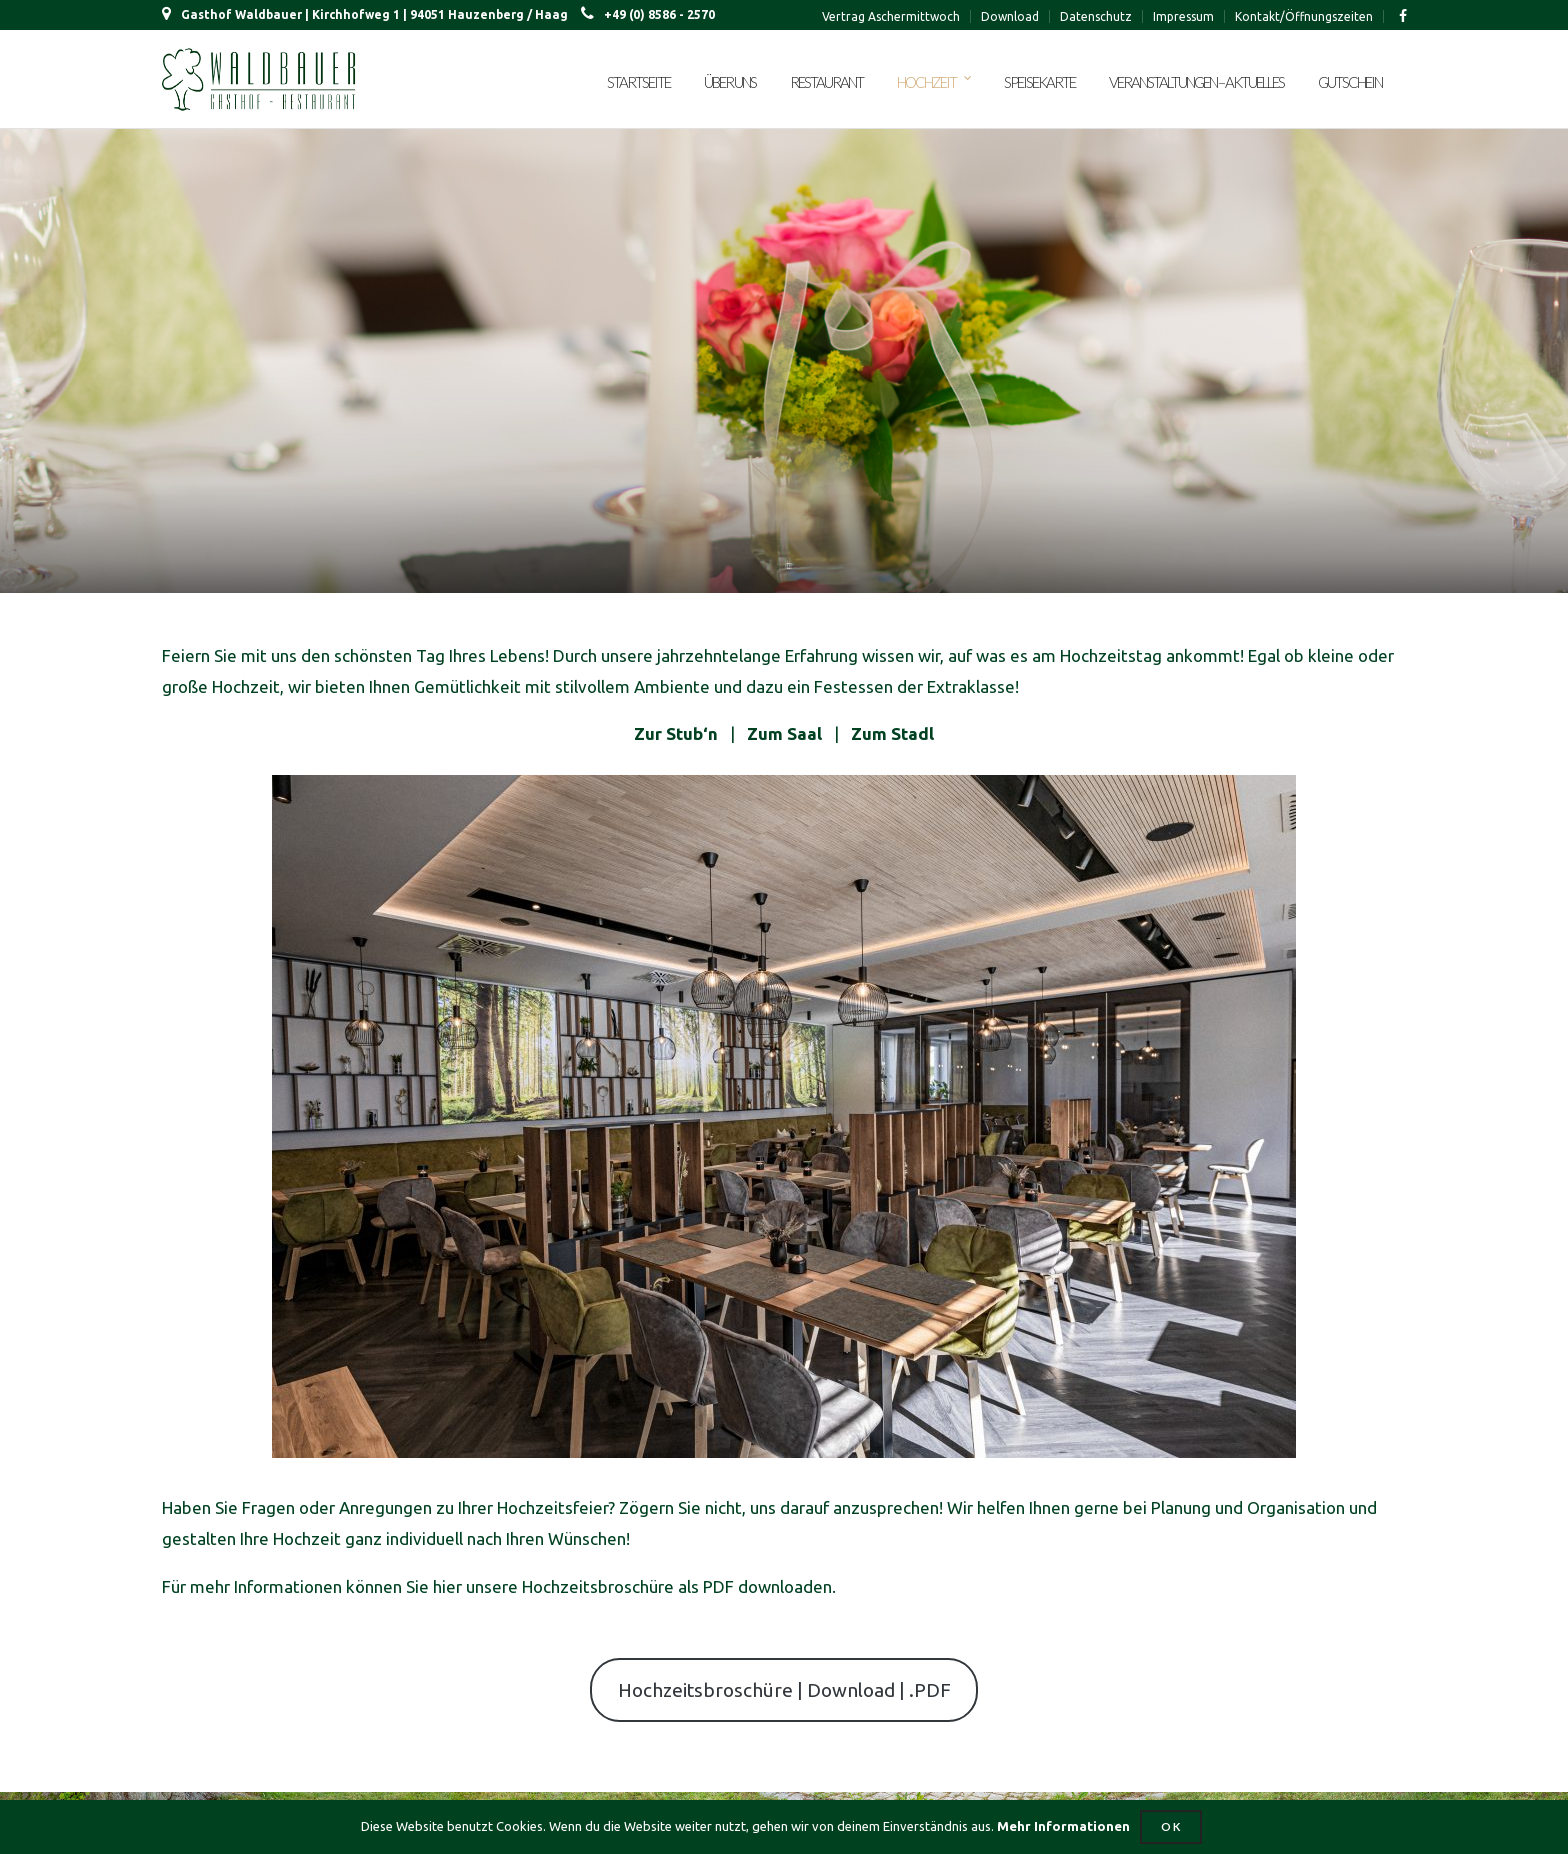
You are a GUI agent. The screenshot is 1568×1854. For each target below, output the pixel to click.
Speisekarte (1039, 82)
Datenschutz (1096, 16)
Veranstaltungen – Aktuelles (1196, 82)
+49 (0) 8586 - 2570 (648, 14)
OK (1171, 1826)
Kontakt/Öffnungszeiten (1304, 16)
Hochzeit (926, 82)
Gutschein (1350, 82)
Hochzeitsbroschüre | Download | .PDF (784, 1690)
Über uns (730, 82)
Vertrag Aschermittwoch (891, 16)
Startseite (638, 82)
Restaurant (826, 82)
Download (1010, 16)
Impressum (1183, 16)
